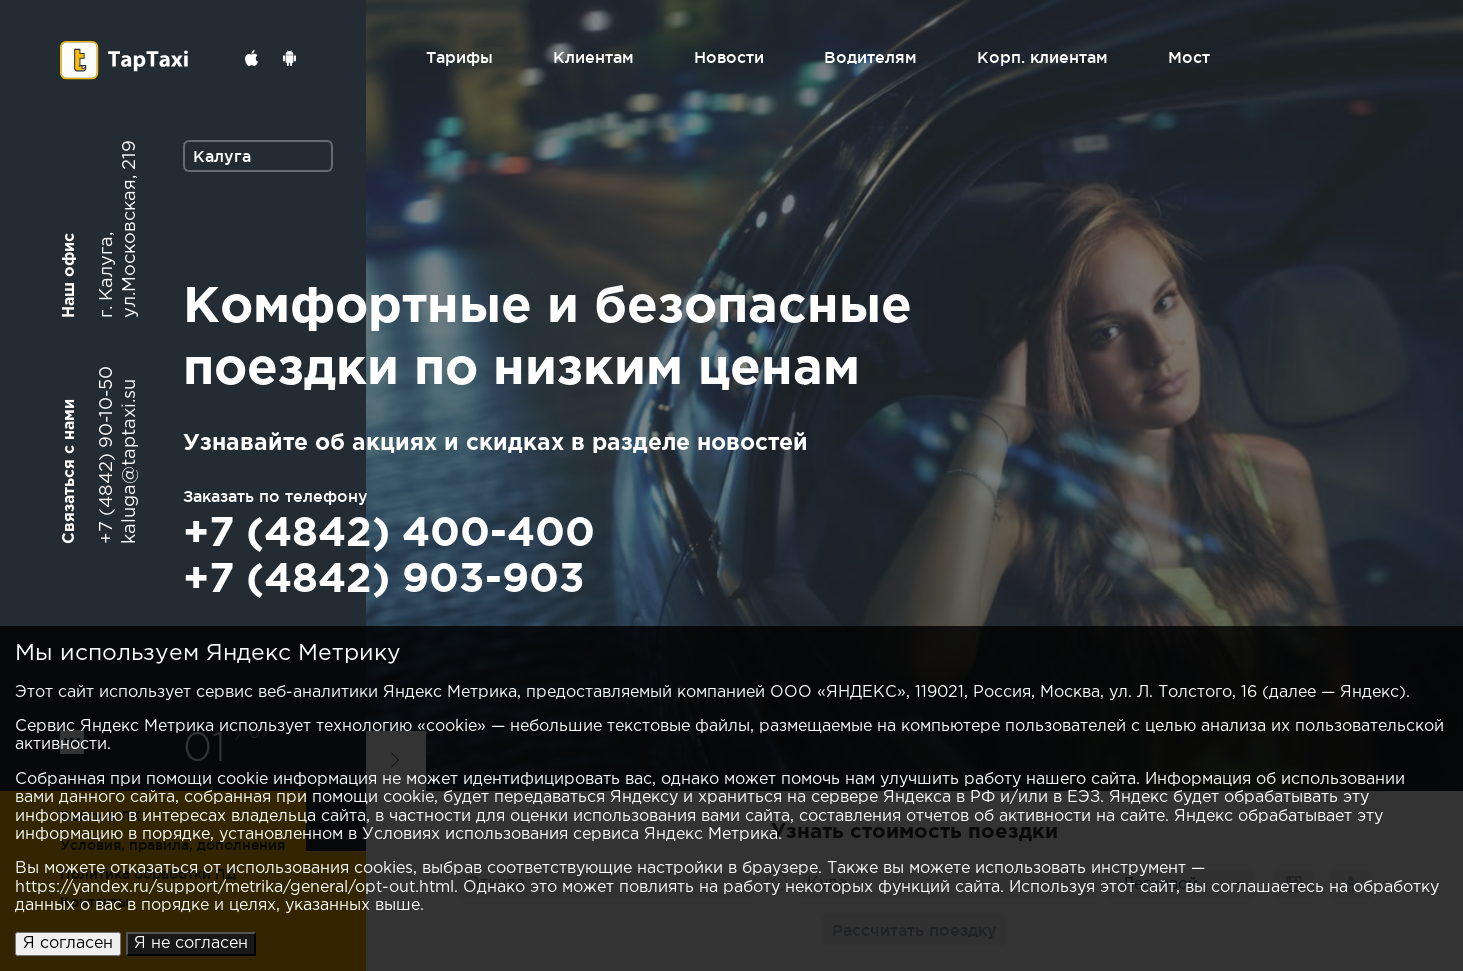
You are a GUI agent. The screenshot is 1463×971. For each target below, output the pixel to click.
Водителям (870, 57)
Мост (1189, 57)
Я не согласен (191, 943)
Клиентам (593, 57)
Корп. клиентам (1042, 57)
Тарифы (459, 57)
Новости (729, 57)
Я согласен (68, 943)
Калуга (222, 156)
